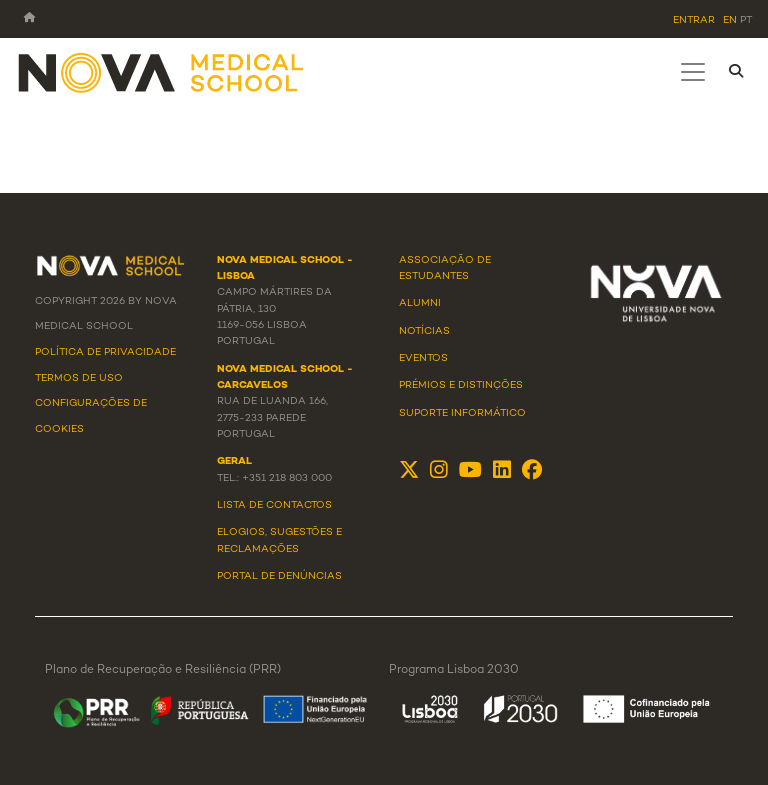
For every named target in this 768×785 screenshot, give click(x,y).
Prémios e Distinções (461, 385)
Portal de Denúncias (279, 576)
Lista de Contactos (274, 505)
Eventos (423, 358)
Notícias (424, 331)
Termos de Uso (79, 378)
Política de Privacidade (105, 352)
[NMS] (162, 71)
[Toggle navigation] (693, 72)
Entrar (694, 20)
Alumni (420, 303)
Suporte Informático (462, 413)
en (730, 20)
